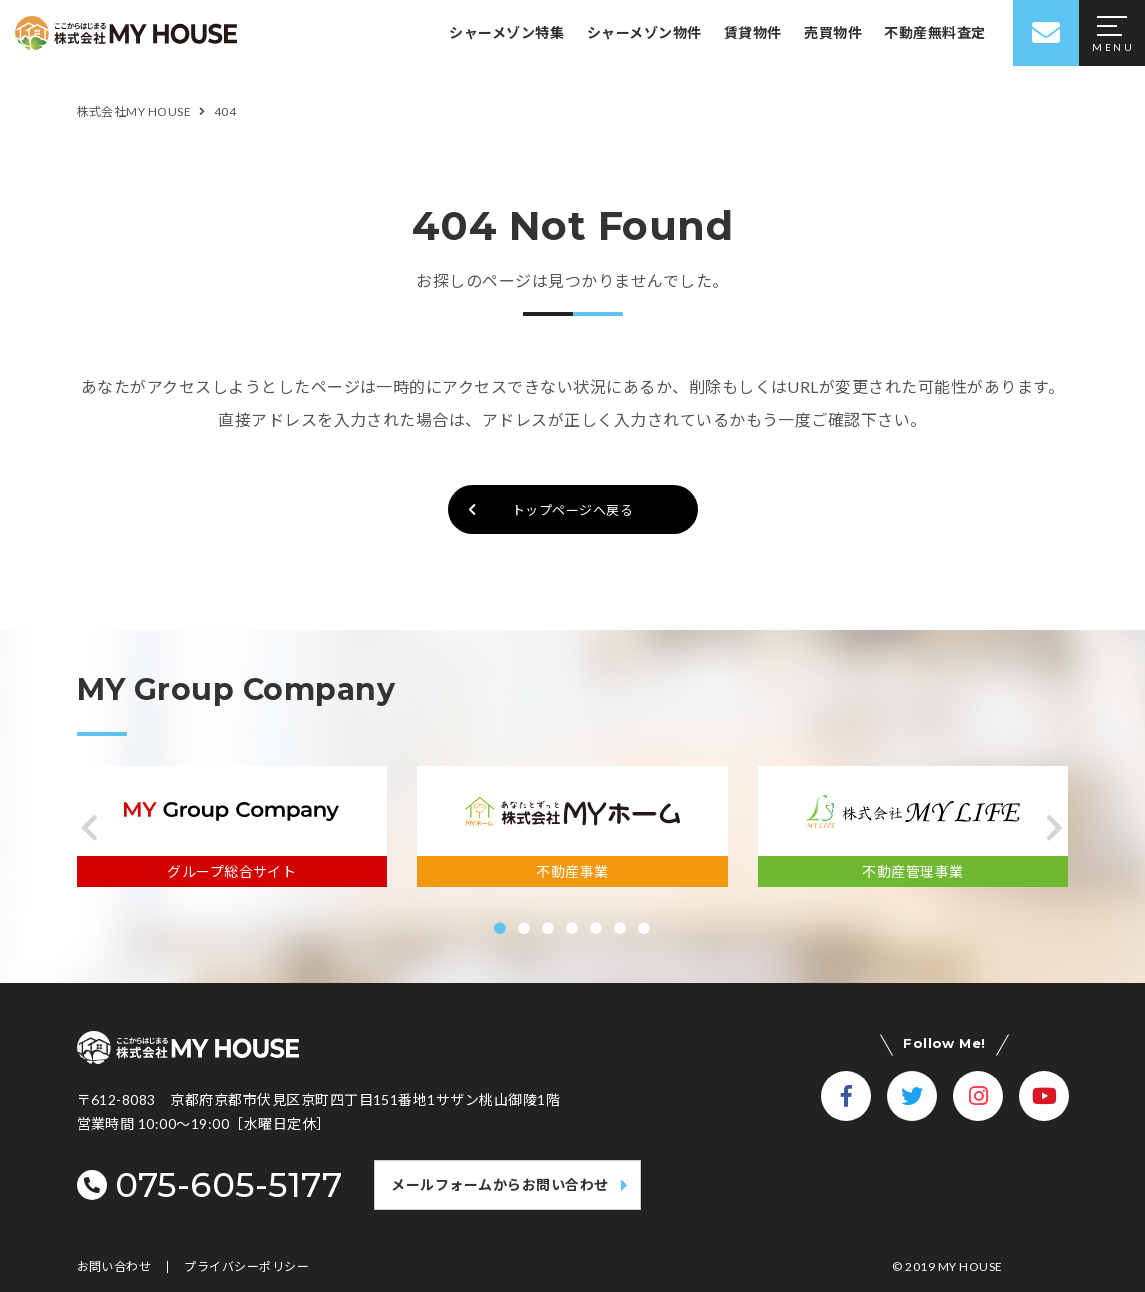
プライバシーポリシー (246, 1267)
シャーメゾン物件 (644, 32)
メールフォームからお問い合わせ (499, 1184)
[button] (90, 828)
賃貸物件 (753, 32)
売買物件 (833, 32)
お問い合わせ (114, 1267)
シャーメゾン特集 (506, 32)
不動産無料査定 (934, 32)
